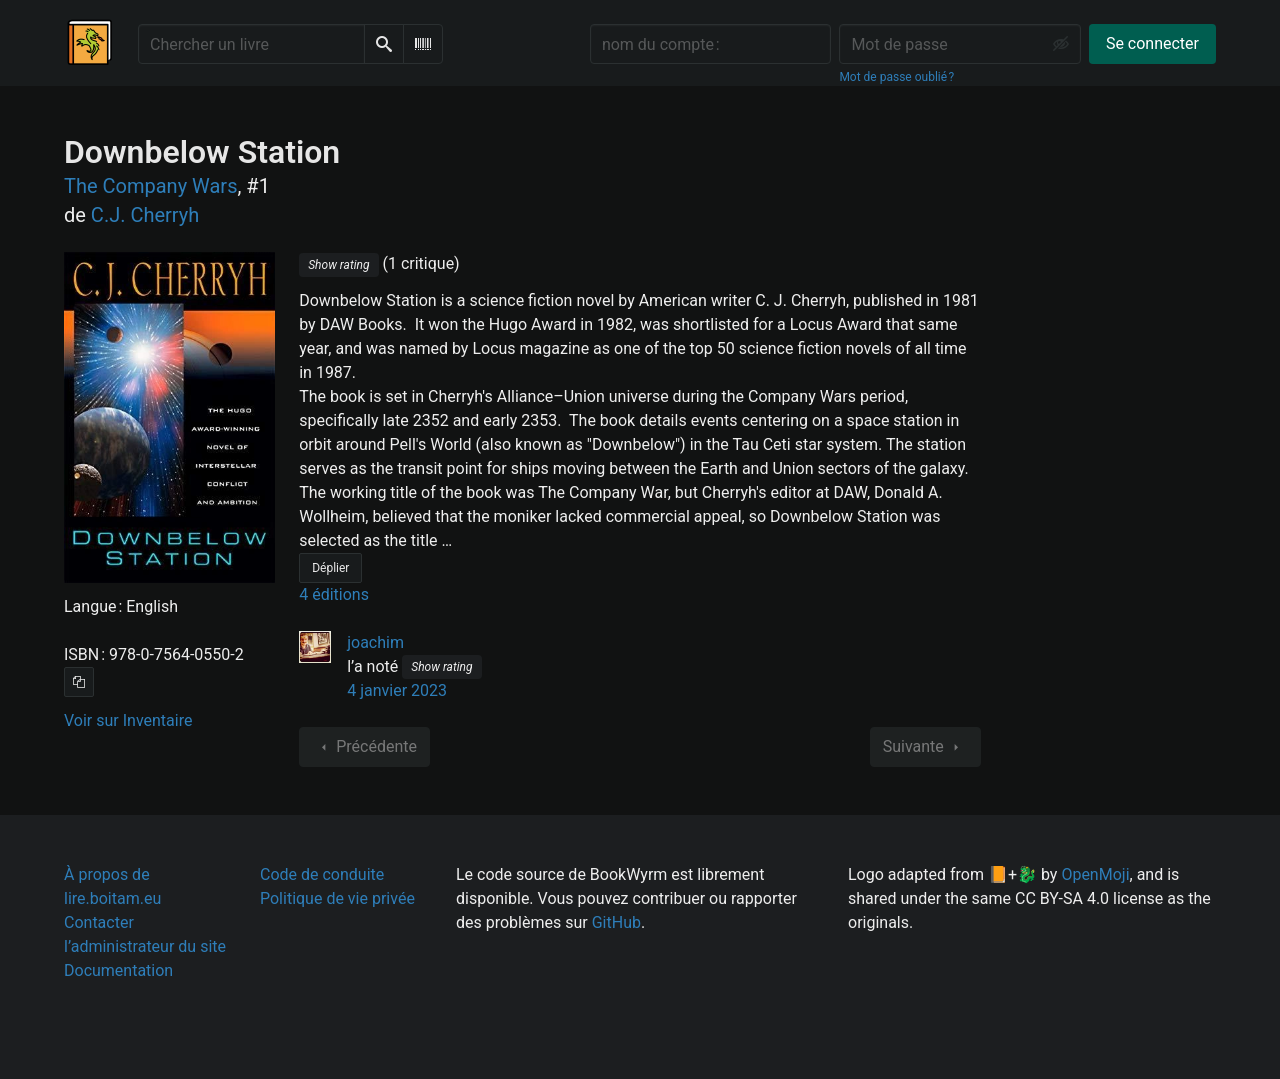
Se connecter (1152, 43)
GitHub (616, 922)
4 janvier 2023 (397, 690)
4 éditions (334, 594)
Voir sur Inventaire (128, 720)
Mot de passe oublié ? (896, 77)
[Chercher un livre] (251, 44)
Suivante (925, 747)
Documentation (118, 970)
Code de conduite (322, 874)
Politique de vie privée (337, 898)
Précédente (364, 747)
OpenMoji (1095, 874)
